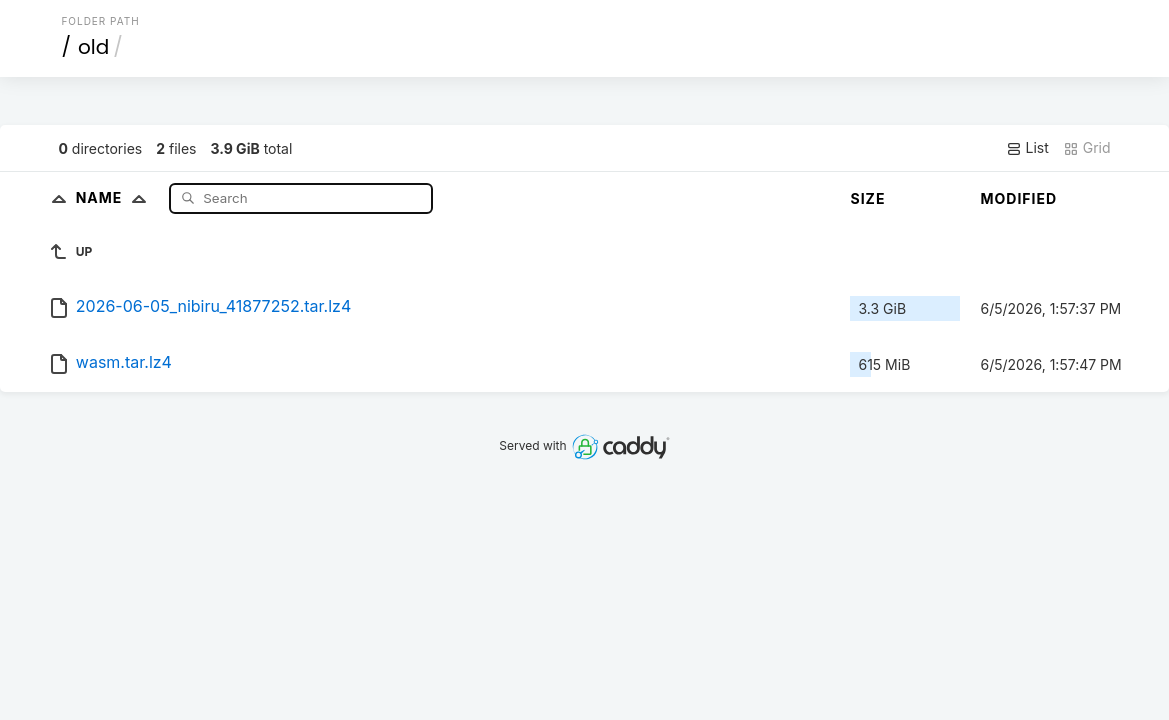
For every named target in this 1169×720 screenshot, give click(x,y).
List (1027, 148)
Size (867, 198)
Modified (1018, 198)
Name (115, 197)
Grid (1087, 148)
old (93, 47)
